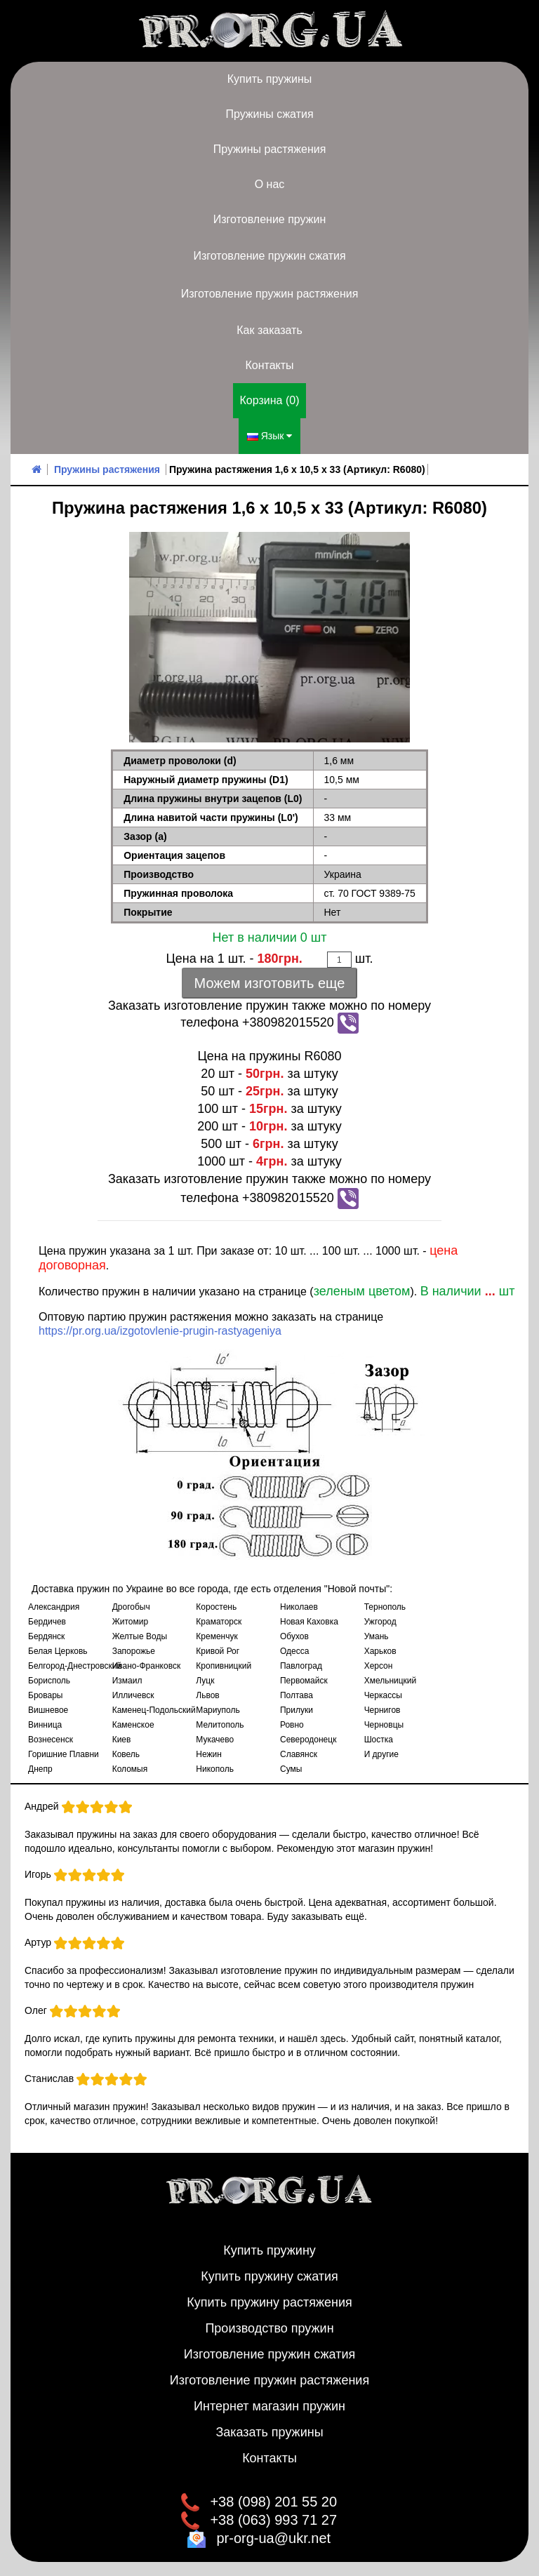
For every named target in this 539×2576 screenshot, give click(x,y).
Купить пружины (269, 79)
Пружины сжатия (269, 114)
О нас (270, 184)
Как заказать (269, 330)
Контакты (269, 365)
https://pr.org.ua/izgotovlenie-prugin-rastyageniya (160, 1331)
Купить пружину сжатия (269, 2276)
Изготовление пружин (269, 219)
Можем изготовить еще (269, 983)
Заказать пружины (269, 2432)
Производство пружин (269, 2328)
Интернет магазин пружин (269, 2406)
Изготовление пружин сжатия (269, 256)
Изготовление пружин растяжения (270, 294)
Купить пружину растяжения (269, 2302)
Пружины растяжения (269, 149)
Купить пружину (269, 2250)
